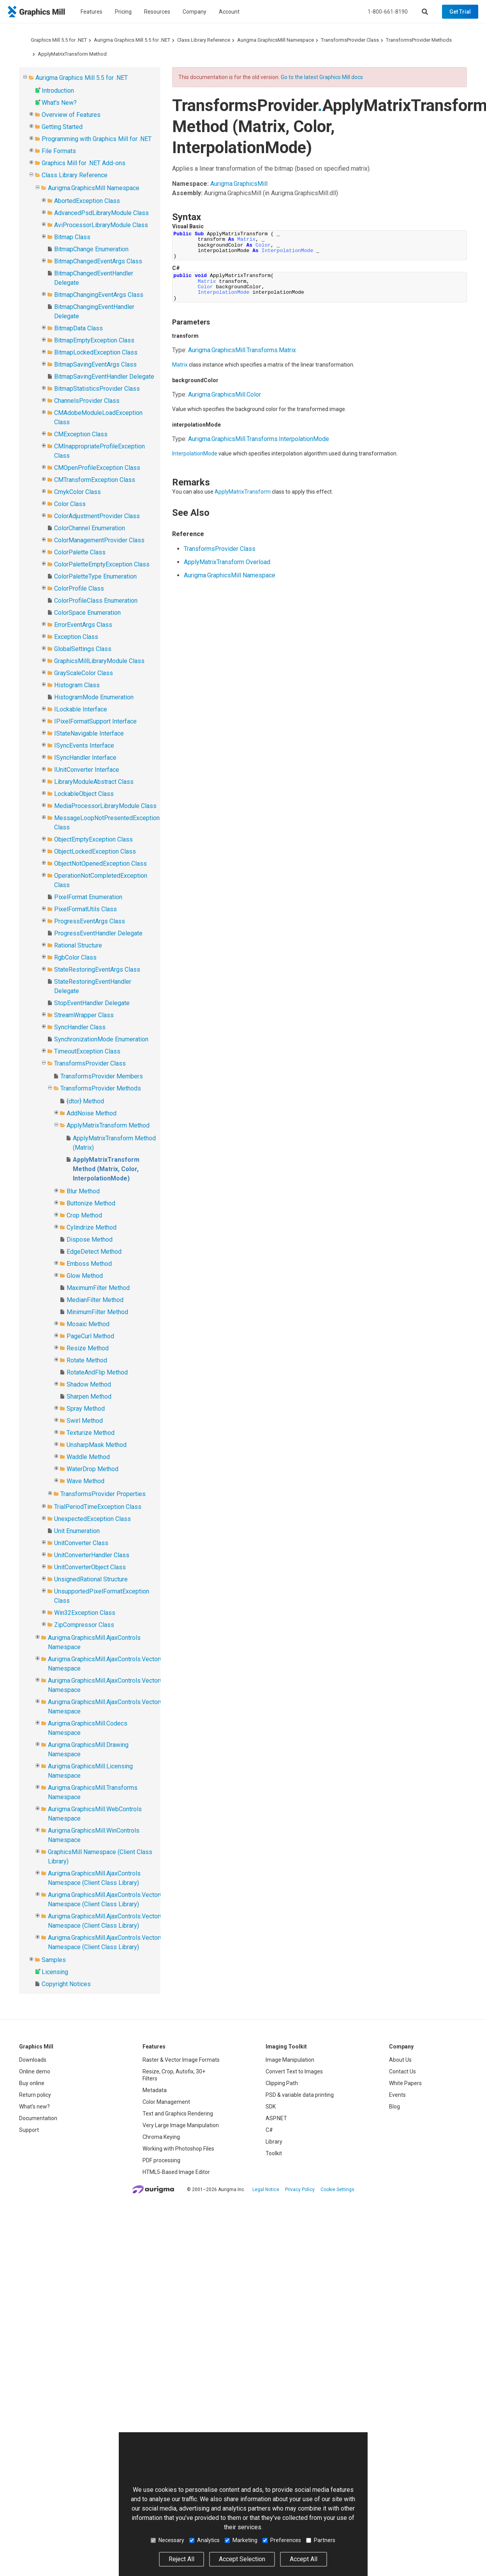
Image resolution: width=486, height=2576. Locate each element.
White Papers (405, 2083)
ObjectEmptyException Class (93, 839)
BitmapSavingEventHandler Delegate (104, 376)
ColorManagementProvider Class (99, 540)
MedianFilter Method (95, 1300)
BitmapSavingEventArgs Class (95, 364)
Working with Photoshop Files (178, 2148)
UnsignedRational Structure (91, 1579)
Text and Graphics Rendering (178, 2113)
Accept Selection (242, 2559)
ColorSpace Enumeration (87, 612)
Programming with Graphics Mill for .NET (96, 139)
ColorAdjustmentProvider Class (97, 516)
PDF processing (161, 2160)
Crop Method (84, 1215)
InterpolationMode (194, 453)
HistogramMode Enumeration (94, 697)
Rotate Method (87, 1360)
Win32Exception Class (84, 1612)
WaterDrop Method (92, 1469)
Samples (54, 1960)
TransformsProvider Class (350, 40)
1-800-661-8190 (388, 12)
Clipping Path (282, 2083)
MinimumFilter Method (97, 1312)
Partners (320, 2540)
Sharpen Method (89, 1396)
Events (397, 2095)
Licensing (55, 1972)
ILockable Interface (80, 709)
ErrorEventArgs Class (83, 624)
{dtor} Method (85, 1101)
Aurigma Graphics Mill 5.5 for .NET (132, 40)
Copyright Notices (66, 1984)
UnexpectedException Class (92, 1519)
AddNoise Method (91, 1113)
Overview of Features (71, 114)
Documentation (38, 2118)
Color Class (70, 504)
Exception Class (76, 636)
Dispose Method (90, 1239)
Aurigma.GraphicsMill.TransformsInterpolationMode (258, 439)
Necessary (167, 2540)
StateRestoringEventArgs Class (97, 969)
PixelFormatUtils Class (85, 909)
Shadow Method (89, 1384)
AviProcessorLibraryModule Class (101, 225)
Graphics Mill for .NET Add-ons (83, 163)
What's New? (59, 102)
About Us (400, 2060)
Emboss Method (89, 1263)
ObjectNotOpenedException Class (100, 863)
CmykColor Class (77, 492)
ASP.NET (276, 2118)
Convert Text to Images (294, 2071)
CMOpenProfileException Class (97, 467)
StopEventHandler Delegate (92, 1003)
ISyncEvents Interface (84, 745)
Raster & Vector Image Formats (181, 2060)
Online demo (34, 2071)
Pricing (123, 12)
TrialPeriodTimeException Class (97, 1506)
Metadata (155, 2090)
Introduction (58, 90)
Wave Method (85, 1481)
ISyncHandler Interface (85, 757)
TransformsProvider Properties (103, 1494)
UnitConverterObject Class (90, 1567)
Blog (394, 2106)
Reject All (181, 2559)
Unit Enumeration (77, 1531)
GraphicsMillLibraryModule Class (99, 661)
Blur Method (83, 1191)
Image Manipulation (290, 2060)
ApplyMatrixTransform (243, 492)
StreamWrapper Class (84, 1015)
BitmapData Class (78, 328)
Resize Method (88, 1348)
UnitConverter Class (81, 1543)
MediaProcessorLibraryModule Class (105, 806)
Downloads (32, 2060)
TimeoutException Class (87, 1051)
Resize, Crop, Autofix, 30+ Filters (174, 2075)
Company (194, 12)
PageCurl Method (90, 1336)
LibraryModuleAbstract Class (94, 781)
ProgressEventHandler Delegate (98, 933)
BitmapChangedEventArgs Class (98, 261)
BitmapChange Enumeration (91, 249)
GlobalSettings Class (82, 649)
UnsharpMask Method (97, 1445)
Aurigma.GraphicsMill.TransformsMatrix (242, 350)
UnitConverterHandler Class (91, 1555)
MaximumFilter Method (98, 1288)
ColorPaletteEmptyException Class (102, 564)
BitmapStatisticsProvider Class (97, 388)
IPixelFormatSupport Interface (95, 721)
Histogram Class (77, 685)
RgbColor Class (75, 957)
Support (29, 2130)
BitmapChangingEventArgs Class (98, 294)
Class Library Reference (203, 40)
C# (269, 2130)
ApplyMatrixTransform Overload (227, 562)
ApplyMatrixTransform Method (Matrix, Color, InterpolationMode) (106, 1169)
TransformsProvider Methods (419, 40)
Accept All (303, 2559)
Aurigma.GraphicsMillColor (224, 394)
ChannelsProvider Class (87, 400)
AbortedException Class (87, 201)
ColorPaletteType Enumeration (95, 576)
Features (91, 12)
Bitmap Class (72, 237)
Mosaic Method (88, 1324)
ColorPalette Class (80, 552)
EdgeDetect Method (94, 1251)
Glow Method (85, 1275)
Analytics (204, 2540)
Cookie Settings (337, 2189)
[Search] (425, 11)
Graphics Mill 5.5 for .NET (59, 40)
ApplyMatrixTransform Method (72, 54)
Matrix (180, 365)
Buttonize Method (91, 1203)
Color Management (166, 2102)
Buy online (31, 2083)
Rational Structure (78, 945)
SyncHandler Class (80, 1027)
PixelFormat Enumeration (88, 897)
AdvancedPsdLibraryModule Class (101, 213)
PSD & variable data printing (300, 2095)
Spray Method (86, 1408)
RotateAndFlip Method (97, 1372)
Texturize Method (90, 1432)
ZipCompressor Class (84, 1625)
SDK (271, 2106)
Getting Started (62, 127)
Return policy (35, 2095)
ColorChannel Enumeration (89, 528)
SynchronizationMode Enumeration (101, 1039)
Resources (157, 12)
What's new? (34, 2106)
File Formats (59, 151)
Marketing (241, 2540)
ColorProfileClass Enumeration (95, 600)
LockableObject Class (84, 794)
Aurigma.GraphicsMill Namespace (275, 40)
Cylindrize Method (91, 1227)
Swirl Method (85, 1420)
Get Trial (460, 12)
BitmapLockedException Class (95, 352)
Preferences (281, 2540)
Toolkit (274, 2153)
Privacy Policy (300, 2189)
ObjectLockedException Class (95, 851)
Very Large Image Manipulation (181, 2125)
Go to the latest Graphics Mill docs (322, 77)
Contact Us (402, 2071)
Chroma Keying (161, 2137)
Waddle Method (88, 1457)
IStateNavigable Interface (89, 733)
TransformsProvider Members (101, 1076)
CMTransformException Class (94, 479)
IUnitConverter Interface (86, 769)
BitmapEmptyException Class (94, 340)
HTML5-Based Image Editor (176, 2172)
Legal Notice (265, 2189)
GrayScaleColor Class (83, 673)
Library (274, 2141)
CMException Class (80, 434)
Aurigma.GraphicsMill (239, 183)
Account (229, 12)
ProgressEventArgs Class (89, 921)
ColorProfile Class (79, 588)
